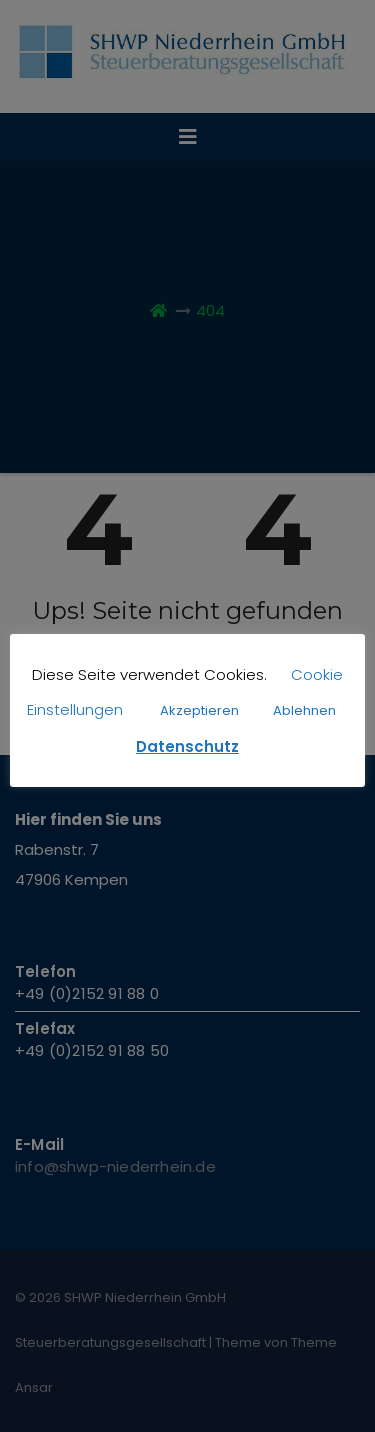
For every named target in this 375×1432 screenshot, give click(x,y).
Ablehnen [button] (304, 710)
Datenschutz (187, 746)
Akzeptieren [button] (199, 710)
